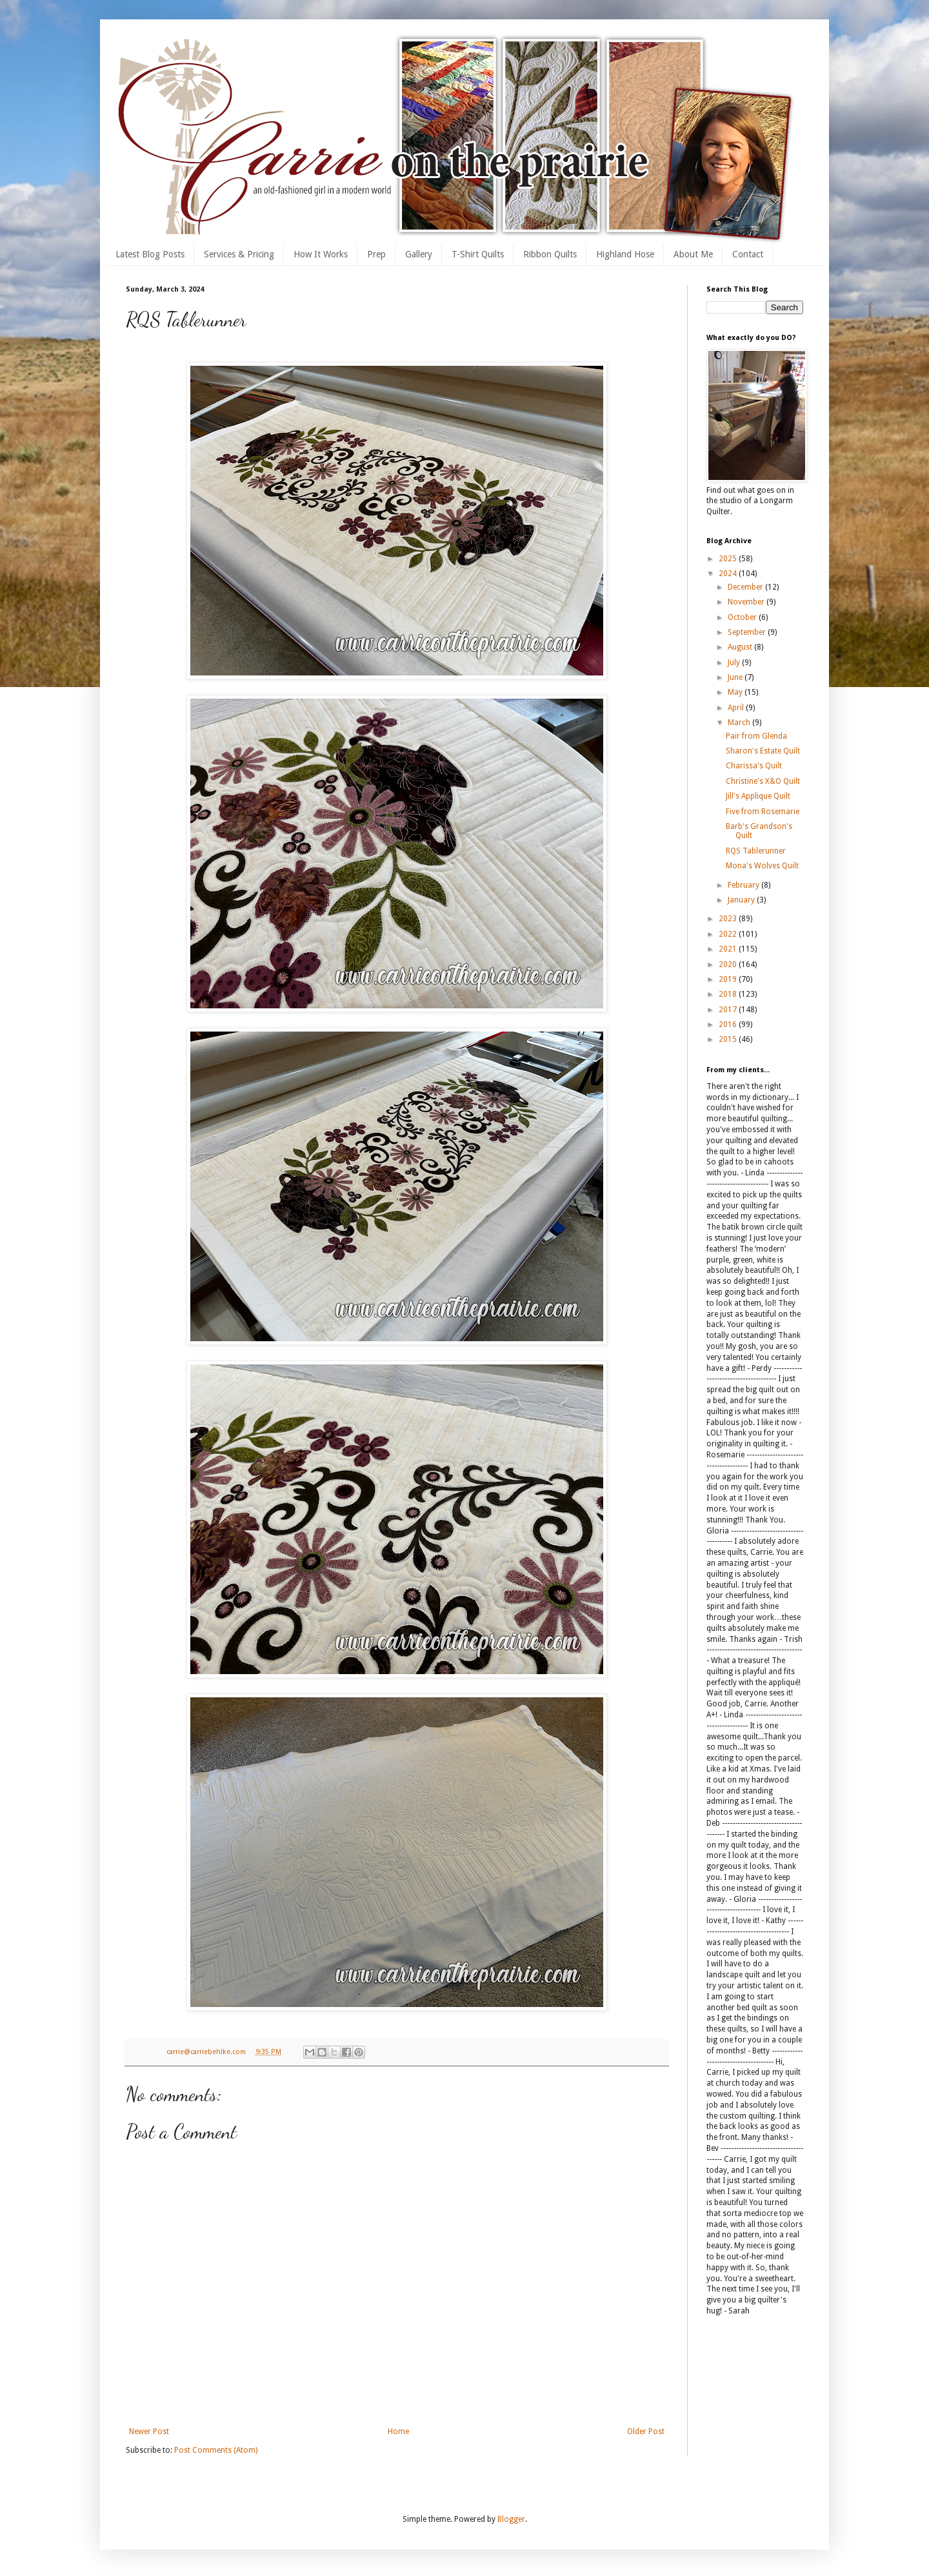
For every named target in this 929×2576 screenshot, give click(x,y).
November (747, 601)
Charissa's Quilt (754, 765)
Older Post (645, 2431)
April (737, 707)
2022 (729, 934)
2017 (729, 1009)
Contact (747, 254)
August (741, 647)
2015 (729, 1039)
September (748, 632)
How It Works (321, 254)
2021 (729, 949)
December (746, 587)
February (744, 885)
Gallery (418, 254)
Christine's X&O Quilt (763, 781)
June (736, 677)
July (735, 662)
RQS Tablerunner (756, 850)
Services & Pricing (239, 254)
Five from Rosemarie (762, 811)
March (740, 722)
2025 (729, 558)
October (743, 617)
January (742, 899)
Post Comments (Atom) (215, 2450)
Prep (376, 254)
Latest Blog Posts (150, 254)
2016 (729, 1024)
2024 (729, 573)
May (736, 692)
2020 (729, 964)
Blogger (511, 2519)
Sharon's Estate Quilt (763, 750)
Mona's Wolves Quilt (762, 865)
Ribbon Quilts (550, 254)
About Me (693, 254)
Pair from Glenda (756, 736)
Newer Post (149, 2431)
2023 (729, 918)
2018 (729, 994)
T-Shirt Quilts (478, 254)
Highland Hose (625, 254)
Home (398, 2431)
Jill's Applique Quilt (758, 796)
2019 (729, 979)
